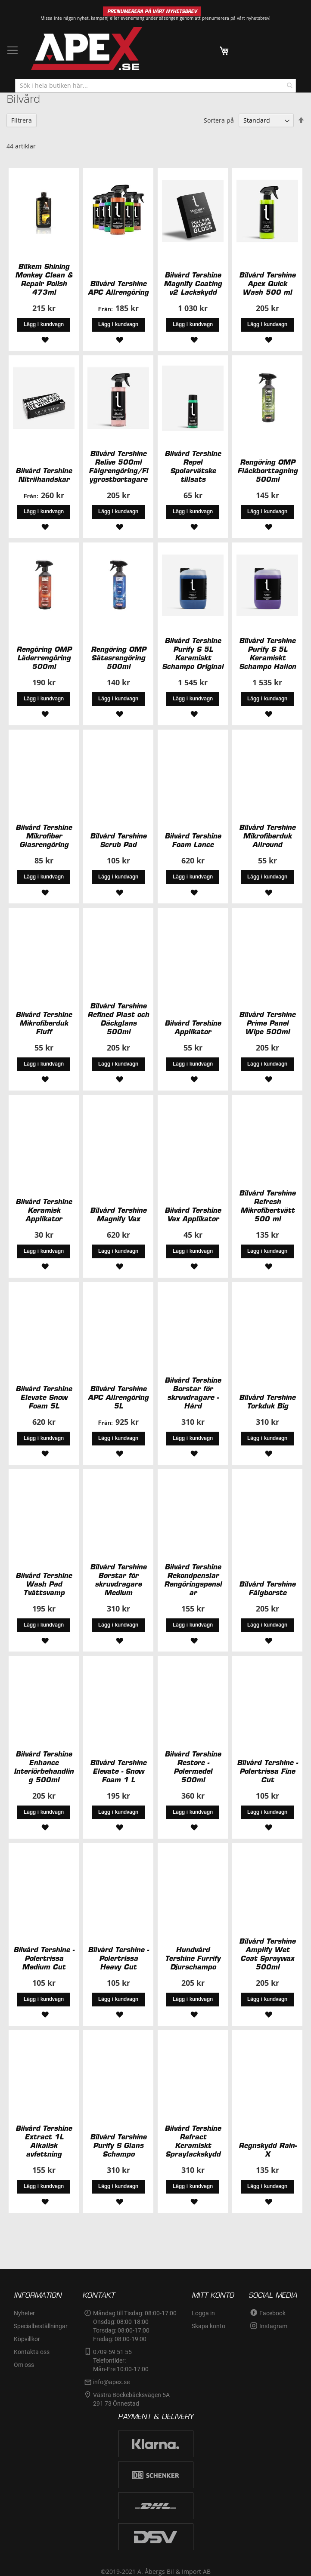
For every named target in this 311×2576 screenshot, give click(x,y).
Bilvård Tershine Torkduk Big (267, 1401)
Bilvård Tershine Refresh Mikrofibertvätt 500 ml (267, 1206)
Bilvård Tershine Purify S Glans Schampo (118, 2145)
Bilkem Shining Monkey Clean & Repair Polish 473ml (43, 279)
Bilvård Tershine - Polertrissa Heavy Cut (118, 1958)
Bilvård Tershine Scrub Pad (118, 840)
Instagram (273, 2326)
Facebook (272, 2313)
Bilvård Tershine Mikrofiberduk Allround (267, 836)
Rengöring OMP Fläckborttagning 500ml (267, 471)
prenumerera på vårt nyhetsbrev (235, 18)
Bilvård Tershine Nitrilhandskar (44, 475)
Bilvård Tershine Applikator (193, 1027)
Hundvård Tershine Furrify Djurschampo (193, 1958)
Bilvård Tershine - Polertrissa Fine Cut (267, 1771)
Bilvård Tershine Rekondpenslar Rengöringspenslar (193, 1579)
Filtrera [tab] (21, 120)
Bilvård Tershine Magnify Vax (118, 1214)
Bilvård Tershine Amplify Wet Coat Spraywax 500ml (267, 1954)
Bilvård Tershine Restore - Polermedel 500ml (193, 1767)
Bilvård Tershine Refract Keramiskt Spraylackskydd (193, 2141)
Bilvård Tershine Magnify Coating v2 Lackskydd (193, 283)
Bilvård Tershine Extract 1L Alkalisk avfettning (44, 2141)
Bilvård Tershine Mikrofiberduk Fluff (44, 1023)
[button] (44, 339)
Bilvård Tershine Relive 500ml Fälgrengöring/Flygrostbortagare (118, 466)
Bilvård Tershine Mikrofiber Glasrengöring (44, 836)
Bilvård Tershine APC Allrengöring (118, 287)
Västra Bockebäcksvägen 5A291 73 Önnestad (131, 2399)
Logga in (203, 2313)
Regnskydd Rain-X (267, 2149)
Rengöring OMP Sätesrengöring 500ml (118, 658)
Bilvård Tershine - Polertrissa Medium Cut (43, 1958)
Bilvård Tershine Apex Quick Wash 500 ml (267, 283)
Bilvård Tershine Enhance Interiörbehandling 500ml (44, 1767)
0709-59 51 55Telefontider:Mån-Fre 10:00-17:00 (121, 2360)
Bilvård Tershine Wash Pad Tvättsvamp (44, 1584)
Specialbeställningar (41, 2326)
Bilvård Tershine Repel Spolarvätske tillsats (193, 466)
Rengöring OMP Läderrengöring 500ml (44, 658)
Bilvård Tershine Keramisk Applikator (44, 1210)
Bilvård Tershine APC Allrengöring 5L (118, 1397)
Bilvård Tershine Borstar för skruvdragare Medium (118, 1579)
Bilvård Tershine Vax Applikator (193, 1214)
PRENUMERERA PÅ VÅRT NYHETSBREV (152, 11)
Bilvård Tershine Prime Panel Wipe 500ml (267, 1023)
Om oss (24, 2364)
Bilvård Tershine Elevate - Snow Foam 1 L (118, 1771)
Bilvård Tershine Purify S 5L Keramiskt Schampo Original (193, 653)
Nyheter (24, 2313)
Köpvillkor (27, 2339)
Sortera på (219, 120)
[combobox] (155, 85)
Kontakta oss (32, 2351)
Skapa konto (208, 2326)
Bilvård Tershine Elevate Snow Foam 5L (44, 1397)
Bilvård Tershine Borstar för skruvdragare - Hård (193, 1393)
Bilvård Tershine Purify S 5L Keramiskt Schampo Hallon (267, 653)
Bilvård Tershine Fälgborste (267, 1588)
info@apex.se (111, 2382)
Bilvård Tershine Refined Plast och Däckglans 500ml (118, 1018)
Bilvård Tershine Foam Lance (193, 840)
